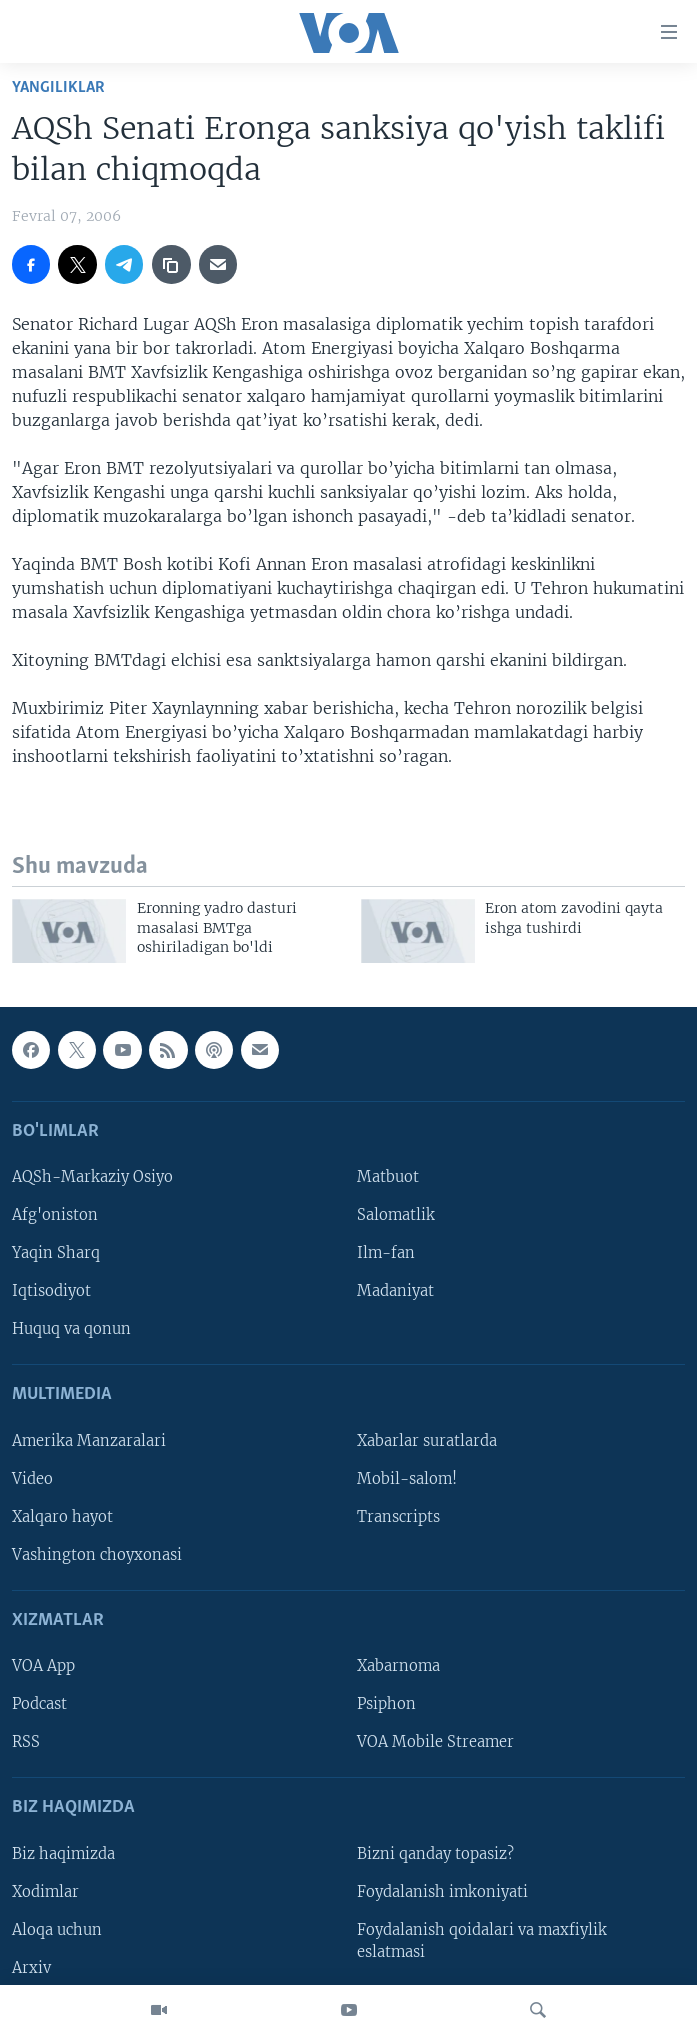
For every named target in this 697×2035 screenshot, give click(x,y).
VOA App (43, 1666)
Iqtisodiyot (51, 1291)
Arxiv (31, 1968)
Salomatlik (396, 1215)
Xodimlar (45, 1892)
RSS (26, 1742)
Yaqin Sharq (56, 1253)
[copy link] (171, 264)
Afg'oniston (55, 1215)
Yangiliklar (58, 87)
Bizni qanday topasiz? (435, 1854)
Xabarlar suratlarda (427, 1441)
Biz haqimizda (63, 1854)
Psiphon (386, 1704)
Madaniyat (395, 1291)
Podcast (39, 1704)
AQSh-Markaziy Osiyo (92, 1177)
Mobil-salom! (407, 1479)
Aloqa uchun (57, 1930)
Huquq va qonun (71, 1329)
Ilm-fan (386, 1253)
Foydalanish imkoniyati (442, 1892)
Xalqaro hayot (62, 1517)
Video (32, 1479)
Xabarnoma (398, 1666)
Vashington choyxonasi (97, 1555)
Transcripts (398, 1517)
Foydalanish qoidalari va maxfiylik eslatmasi (482, 1941)
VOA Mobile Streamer (435, 1742)
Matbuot (388, 1177)
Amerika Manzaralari (89, 1441)
